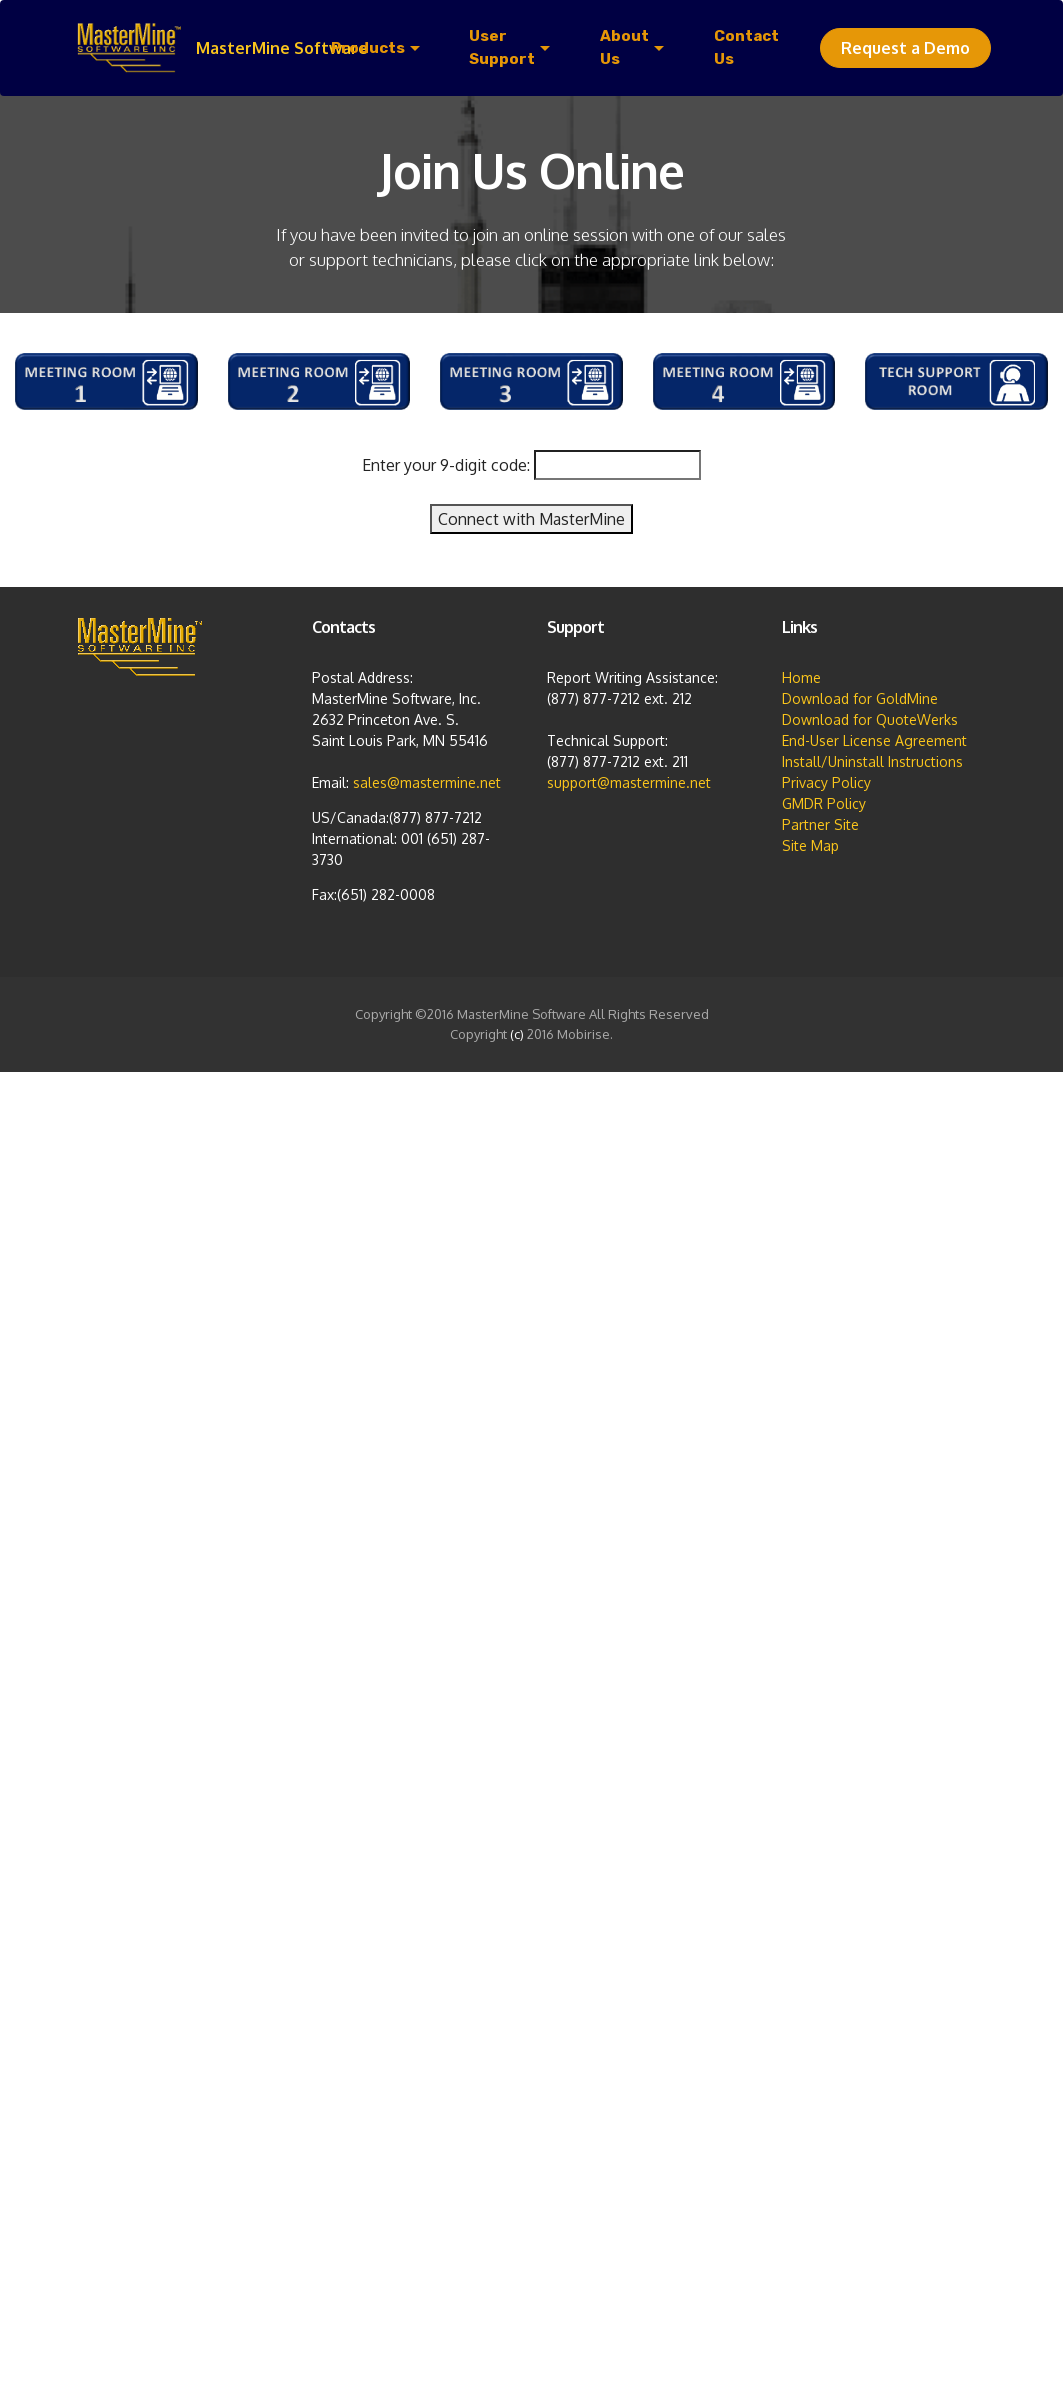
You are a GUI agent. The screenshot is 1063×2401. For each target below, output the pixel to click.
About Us (624, 47)
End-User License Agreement (874, 740)
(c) (517, 1034)
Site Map (810, 845)
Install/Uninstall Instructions (872, 761)
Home (801, 677)
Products (368, 48)
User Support (502, 47)
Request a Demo (905, 48)
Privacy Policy (826, 782)
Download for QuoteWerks (870, 719)
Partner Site (820, 824)
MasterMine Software (282, 48)
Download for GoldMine (860, 698)
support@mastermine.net (629, 782)
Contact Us (746, 47)
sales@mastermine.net (427, 782)
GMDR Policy (824, 803)
